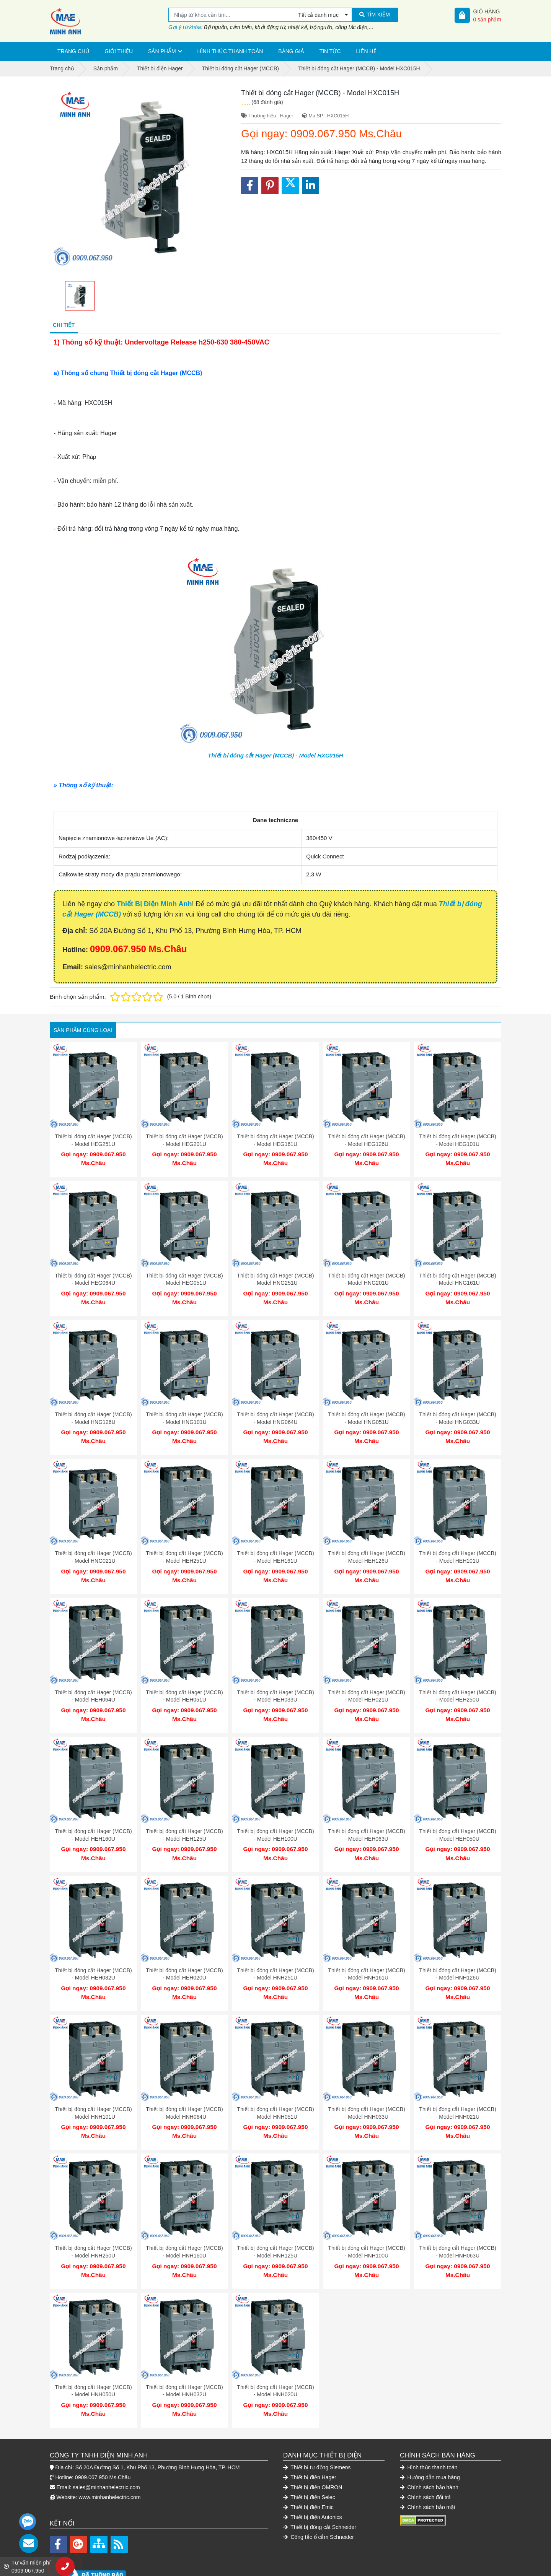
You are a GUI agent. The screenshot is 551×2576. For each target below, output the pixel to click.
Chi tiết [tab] (64, 325)
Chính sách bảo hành (429, 2449)
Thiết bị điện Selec (309, 2459)
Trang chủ (73, 51)
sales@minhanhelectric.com (106, 2449)
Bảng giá (291, 51)
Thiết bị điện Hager (309, 2439)
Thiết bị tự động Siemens (317, 2429)
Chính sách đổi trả (425, 2459)
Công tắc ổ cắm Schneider (318, 2499)
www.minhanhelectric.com (110, 2459)
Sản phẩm (162, 51)
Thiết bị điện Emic (308, 2469)
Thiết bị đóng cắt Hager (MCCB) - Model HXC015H (275, 755)
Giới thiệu (118, 51)
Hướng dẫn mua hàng (430, 2439)
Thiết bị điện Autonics (312, 2479)
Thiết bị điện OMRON (312, 2449)
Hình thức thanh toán (230, 51)
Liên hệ (366, 51)
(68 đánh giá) (267, 102)
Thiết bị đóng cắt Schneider (319, 2489)
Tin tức (330, 51)
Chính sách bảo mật (427, 2469)
